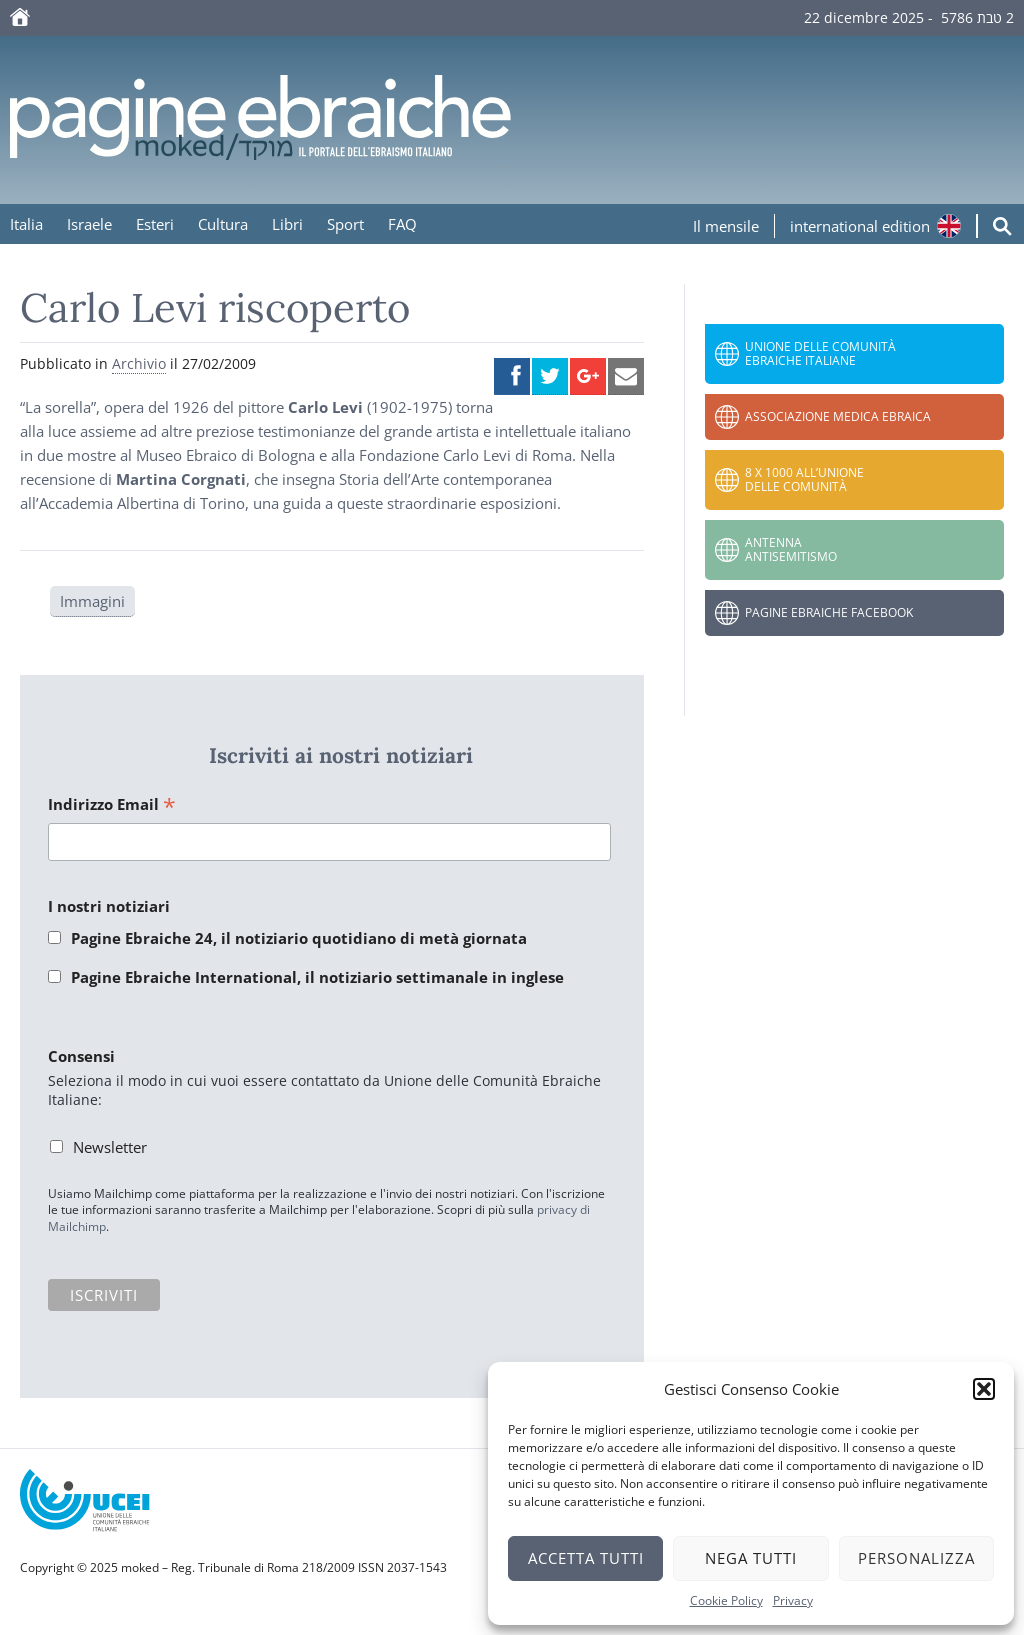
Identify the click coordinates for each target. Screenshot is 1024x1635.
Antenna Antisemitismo (791, 549)
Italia (26, 224)
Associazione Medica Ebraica (838, 416)
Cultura (223, 224)
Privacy (793, 1600)
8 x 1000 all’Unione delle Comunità (804, 479)
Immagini (92, 601)
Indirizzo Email (112, 805)
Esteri (155, 224)
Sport (345, 224)
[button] (984, 1389)
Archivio (139, 363)
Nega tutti (751, 1558)
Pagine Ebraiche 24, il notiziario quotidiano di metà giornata (299, 938)
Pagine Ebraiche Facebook (829, 612)
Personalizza (916, 1558)
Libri (287, 224)
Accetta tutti (586, 1558)
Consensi (81, 1056)
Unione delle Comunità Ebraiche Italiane (820, 353)
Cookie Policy (726, 1600)
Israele (89, 224)
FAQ (402, 224)
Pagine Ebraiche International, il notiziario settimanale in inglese (317, 977)
